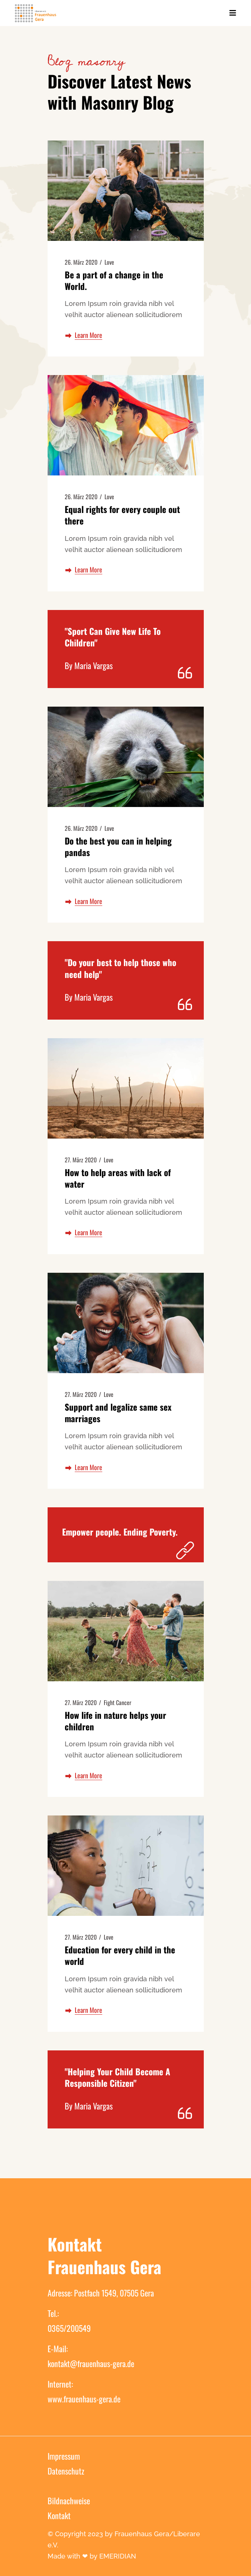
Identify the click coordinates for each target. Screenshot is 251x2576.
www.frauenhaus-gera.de (84, 2398)
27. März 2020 (81, 1159)
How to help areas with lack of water (118, 1178)
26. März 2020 (81, 262)
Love (109, 262)
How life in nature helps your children (115, 1721)
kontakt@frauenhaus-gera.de (91, 2363)
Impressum (64, 2456)
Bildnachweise (69, 2500)
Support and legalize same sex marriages (118, 1413)
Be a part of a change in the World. (114, 280)
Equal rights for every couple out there (122, 515)
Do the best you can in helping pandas (118, 847)
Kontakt (59, 2515)
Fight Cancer (117, 1702)
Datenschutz (66, 2470)
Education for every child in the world (120, 1955)
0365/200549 (69, 2328)
